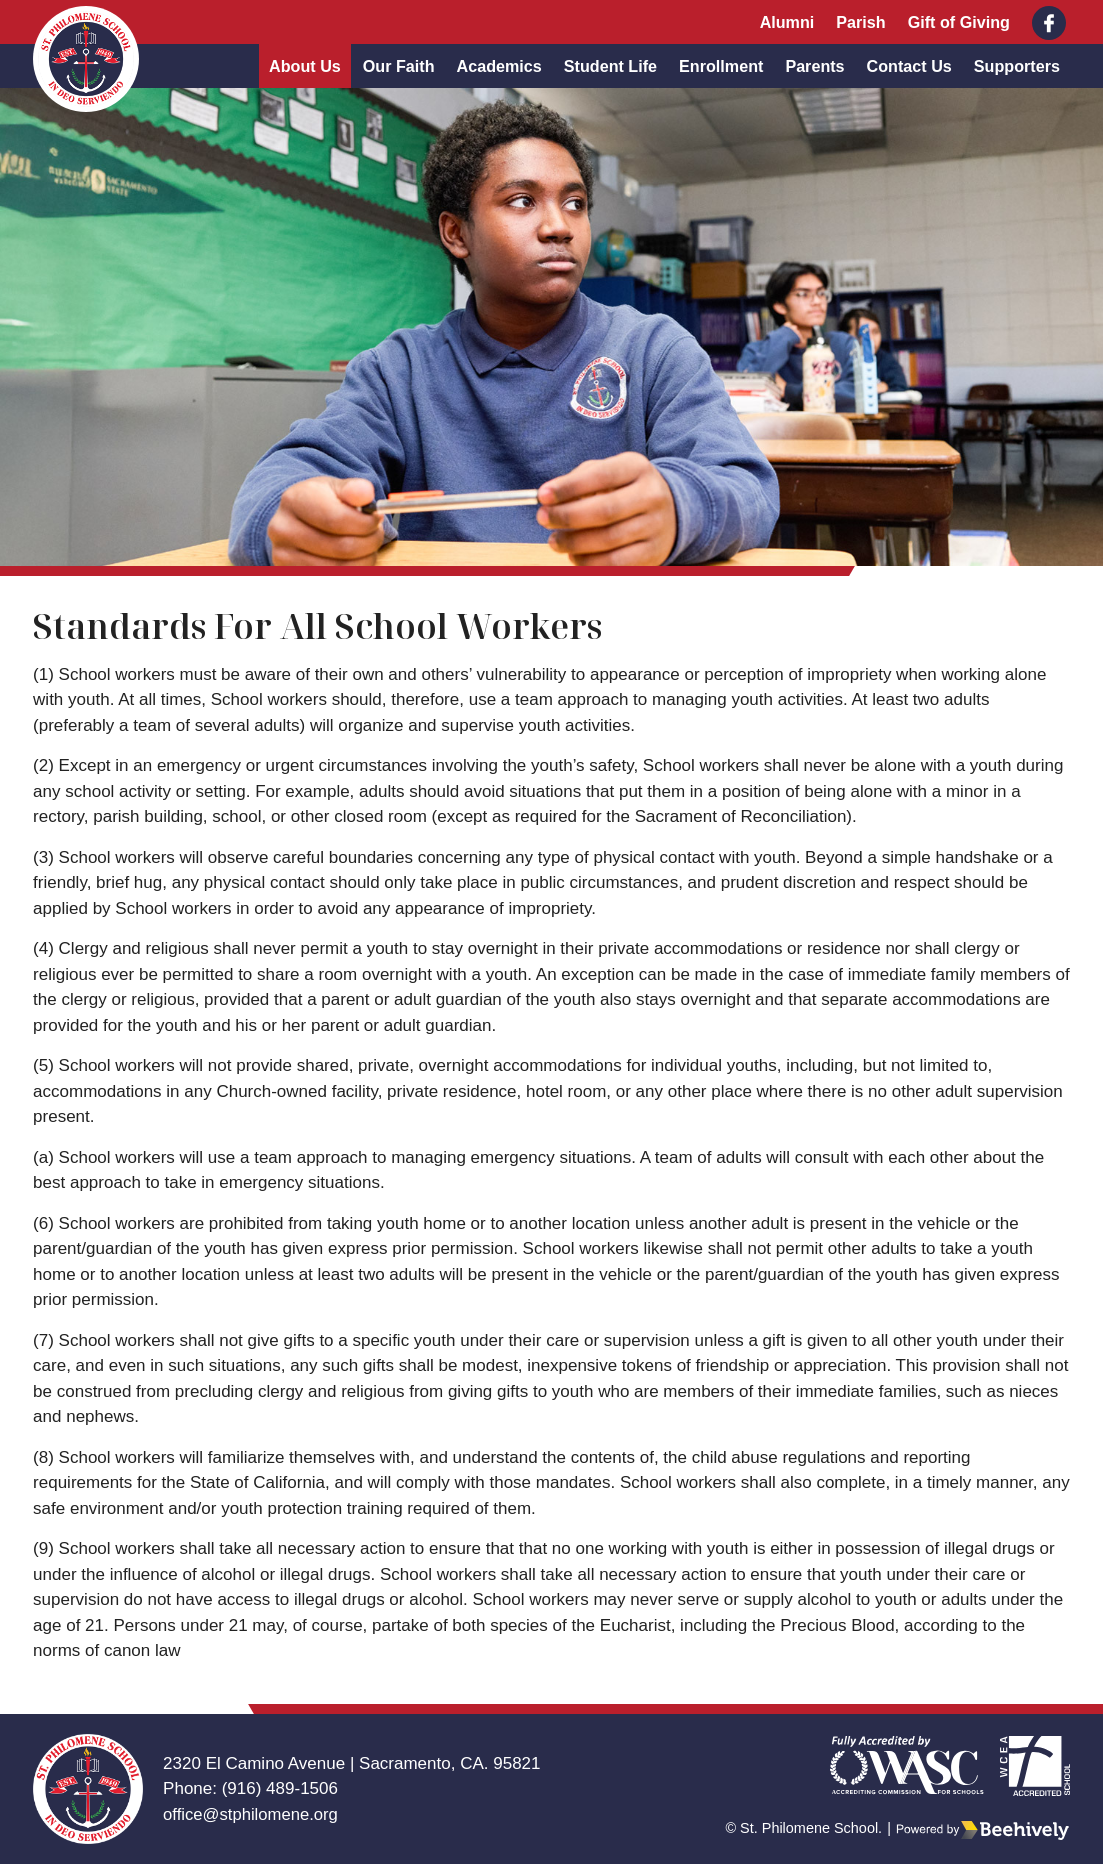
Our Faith (399, 66)
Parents (814, 66)
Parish (860, 22)
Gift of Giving (959, 22)
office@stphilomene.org (252, 1814)
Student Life (610, 66)
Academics (499, 66)
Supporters (1017, 66)
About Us (305, 66)
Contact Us (909, 66)
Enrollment (721, 66)
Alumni (787, 22)
